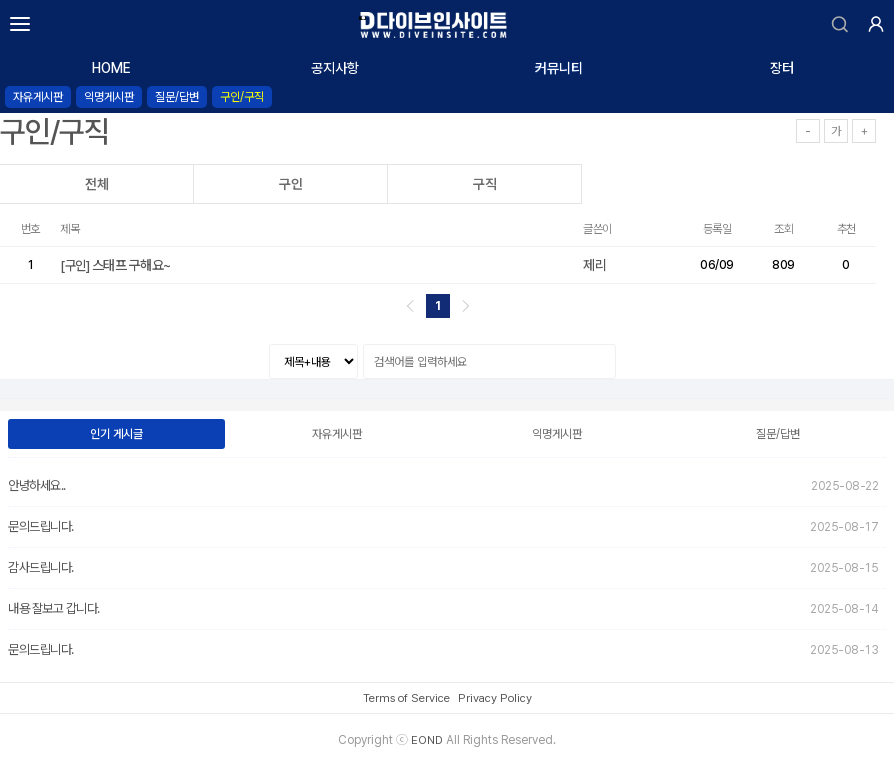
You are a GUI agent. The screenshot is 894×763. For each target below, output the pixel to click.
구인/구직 (242, 97)
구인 (291, 184)
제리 (594, 265)
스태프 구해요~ (116, 265)
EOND (427, 740)
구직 (485, 184)
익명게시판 (109, 97)
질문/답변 (177, 97)
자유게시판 (38, 97)
